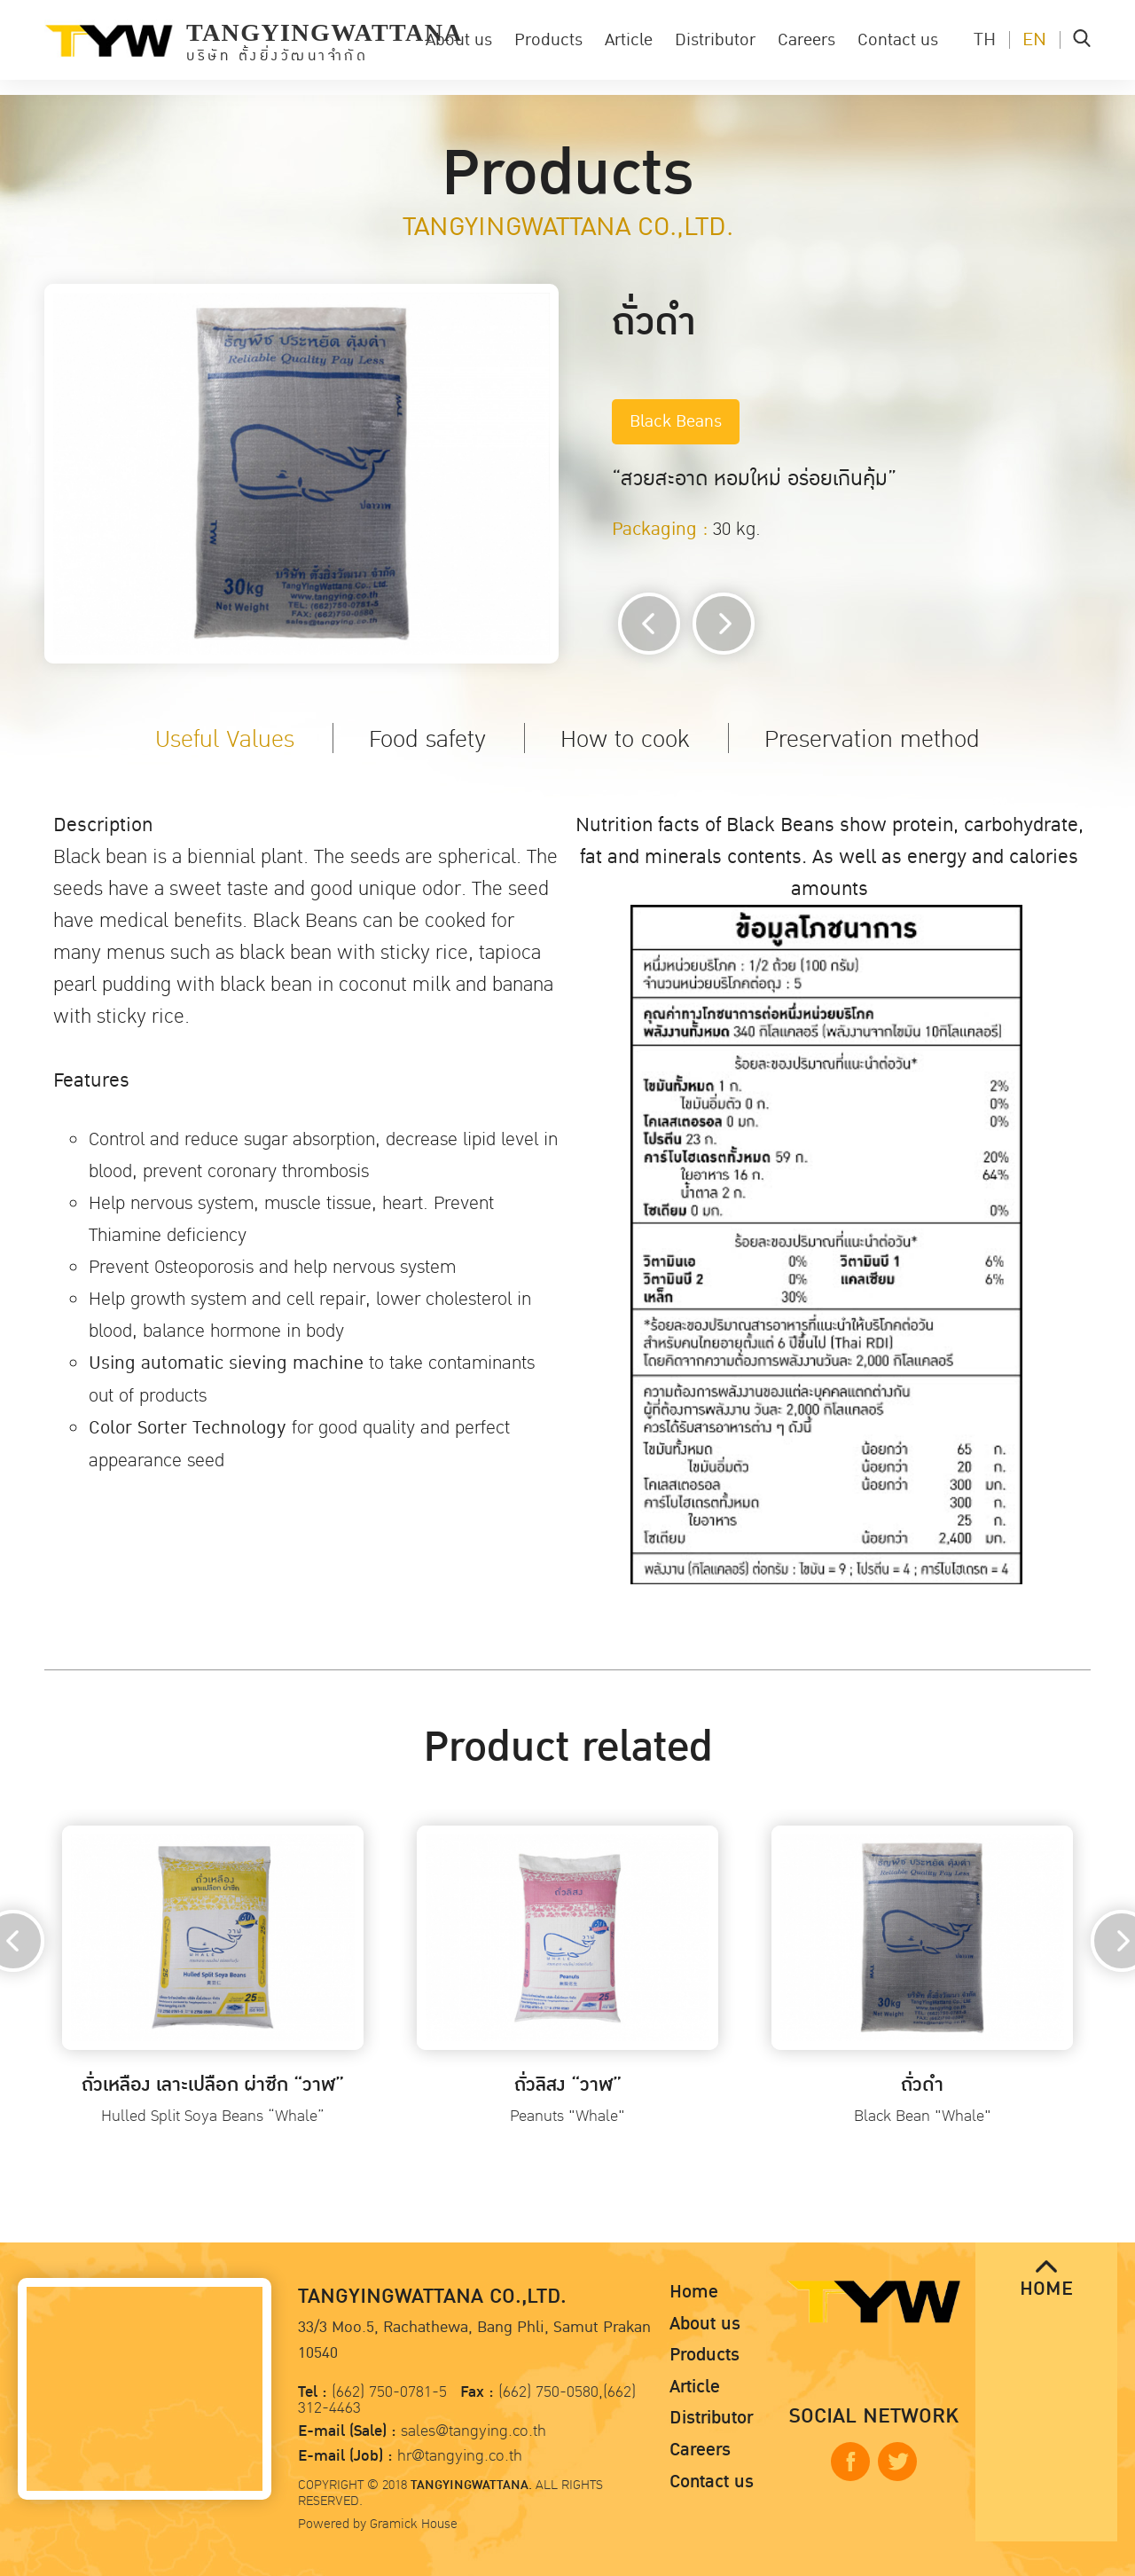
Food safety (427, 739)
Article (629, 40)
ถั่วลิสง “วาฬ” (568, 2085)
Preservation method (872, 739)
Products (548, 40)
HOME (1046, 2280)
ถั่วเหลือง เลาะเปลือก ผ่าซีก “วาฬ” (213, 2085)
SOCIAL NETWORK (874, 2416)
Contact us (897, 40)
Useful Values (224, 739)
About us (459, 40)
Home (693, 2292)
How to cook (625, 739)
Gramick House (414, 2523)
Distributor (715, 40)
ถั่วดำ (922, 2085)
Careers (806, 40)
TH (985, 40)
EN (1034, 40)
